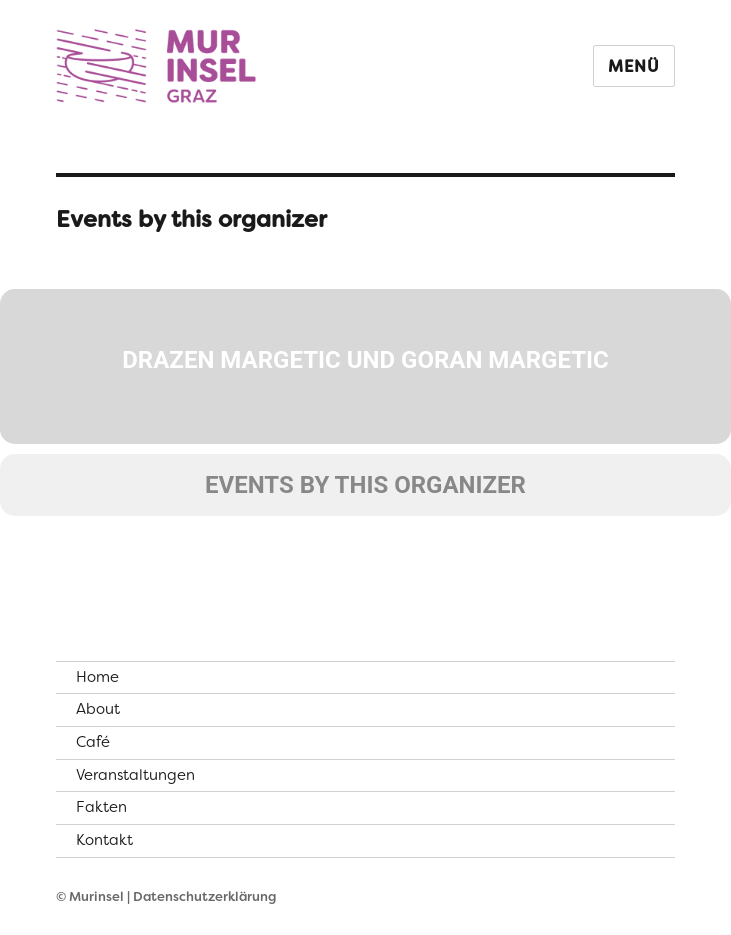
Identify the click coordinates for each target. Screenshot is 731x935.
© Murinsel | (94, 896)
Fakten (101, 807)
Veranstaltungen (135, 775)
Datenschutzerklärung (204, 896)
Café (93, 742)
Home (97, 677)
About (98, 709)
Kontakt (104, 840)
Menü (634, 66)
